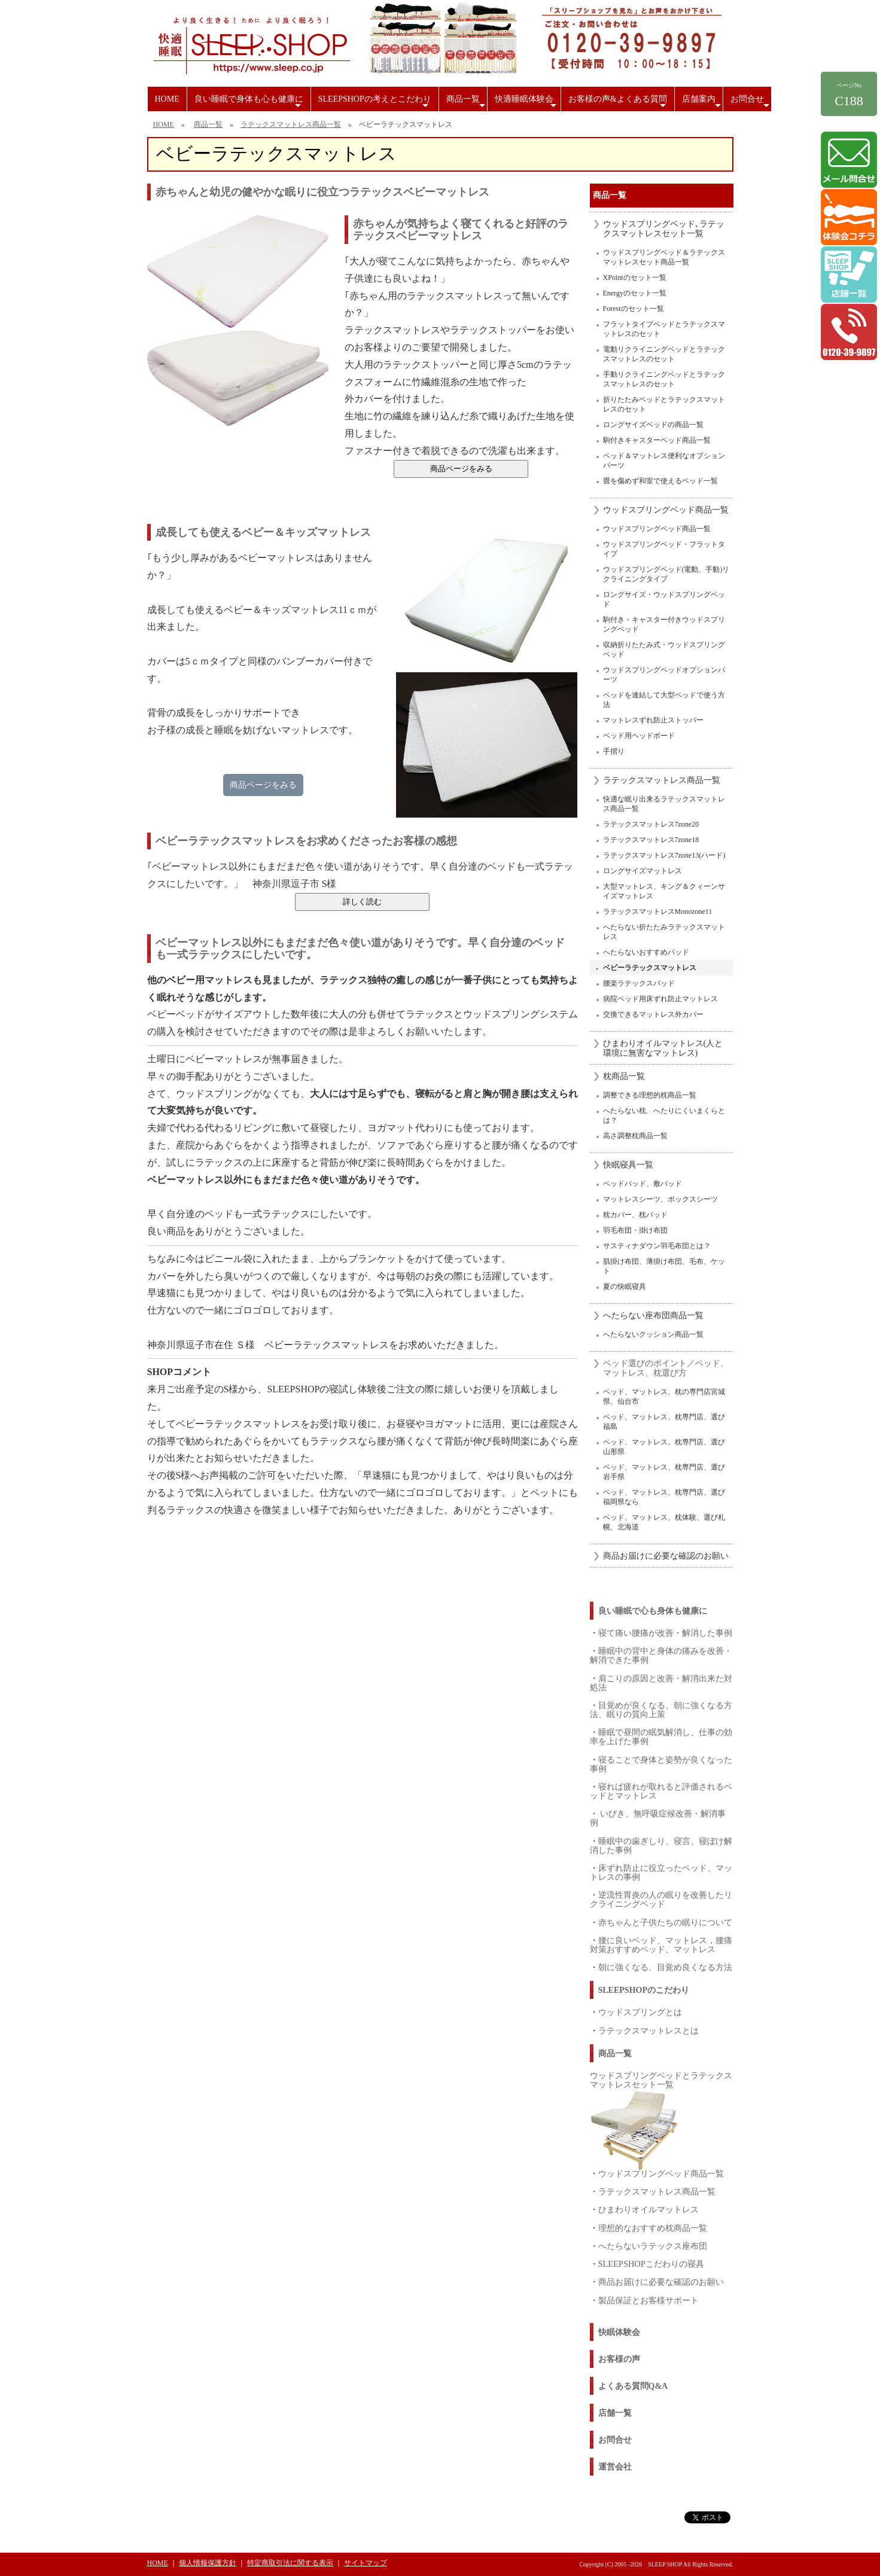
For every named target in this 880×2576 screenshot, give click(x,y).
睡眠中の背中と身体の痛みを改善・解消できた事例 (661, 1655)
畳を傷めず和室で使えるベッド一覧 (660, 481)
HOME (167, 98)
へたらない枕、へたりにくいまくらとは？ (664, 1115)
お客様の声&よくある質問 (618, 102)
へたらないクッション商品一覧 (653, 1334)
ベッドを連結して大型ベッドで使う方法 (664, 700)
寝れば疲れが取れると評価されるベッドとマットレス (661, 1791)
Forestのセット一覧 (633, 308)
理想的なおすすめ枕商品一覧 (652, 2228)
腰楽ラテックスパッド (639, 983)
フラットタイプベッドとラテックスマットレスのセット (664, 329)
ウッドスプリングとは (640, 2012)
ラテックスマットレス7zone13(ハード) (664, 855)
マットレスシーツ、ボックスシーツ (660, 1199)
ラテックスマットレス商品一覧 (290, 124)
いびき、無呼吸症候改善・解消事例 (658, 1818)
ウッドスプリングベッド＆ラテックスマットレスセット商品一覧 (664, 257)
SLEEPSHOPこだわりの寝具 (651, 2264)
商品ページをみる (263, 785)
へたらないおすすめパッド (646, 952)
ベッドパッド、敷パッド (642, 1183)
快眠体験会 (619, 2332)
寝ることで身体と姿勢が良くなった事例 (661, 1764)
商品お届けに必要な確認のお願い (666, 1555)
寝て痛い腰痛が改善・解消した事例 (665, 1633)
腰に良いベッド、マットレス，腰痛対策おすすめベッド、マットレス (661, 1944)
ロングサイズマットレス (642, 871)
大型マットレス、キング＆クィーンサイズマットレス (664, 891)
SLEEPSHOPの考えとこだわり (374, 102)
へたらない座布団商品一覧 (653, 1315)
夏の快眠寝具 (624, 1286)
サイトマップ (365, 2563)
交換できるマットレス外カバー (653, 1014)
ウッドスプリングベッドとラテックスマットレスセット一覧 (661, 2080)
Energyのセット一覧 (634, 293)
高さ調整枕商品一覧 (635, 1136)
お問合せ (751, 102)
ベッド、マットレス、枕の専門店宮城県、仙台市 (664, 1397)
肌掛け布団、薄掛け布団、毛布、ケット (664, 1266)
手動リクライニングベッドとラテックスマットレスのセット (664, 379)
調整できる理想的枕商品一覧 (649, 1095)
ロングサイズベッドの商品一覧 (653, 424)
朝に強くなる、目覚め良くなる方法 (665, 1967)
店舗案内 (702, 102)
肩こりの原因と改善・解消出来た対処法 (661, 1682)
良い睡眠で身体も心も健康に (249, 102)
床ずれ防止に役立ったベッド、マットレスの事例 (661, 1872)
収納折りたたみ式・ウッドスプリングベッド (664, 650)
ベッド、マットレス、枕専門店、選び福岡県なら (664, 1497)
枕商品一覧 (624, 1076)
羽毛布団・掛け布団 (635, 1230)
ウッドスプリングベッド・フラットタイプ (664, 549)
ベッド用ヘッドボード (639, 735)
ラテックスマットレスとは (648, 2030)
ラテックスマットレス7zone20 (651, 824)
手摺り (614, 751)
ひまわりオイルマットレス (648, 2209)
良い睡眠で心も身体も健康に (652, 1610)
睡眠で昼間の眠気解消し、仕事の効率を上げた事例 (661, 1736)
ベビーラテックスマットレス (649, 968)
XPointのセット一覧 (634, 277)
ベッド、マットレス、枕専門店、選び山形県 (664, 1447)
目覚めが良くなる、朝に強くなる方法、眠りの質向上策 (661, 1709)
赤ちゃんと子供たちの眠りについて (665, 1922)
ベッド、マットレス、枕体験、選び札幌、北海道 (664, 1522)
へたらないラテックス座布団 (652, 2246)
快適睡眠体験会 (527, 102)
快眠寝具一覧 (628, 1164)
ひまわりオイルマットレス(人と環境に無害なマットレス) (663, 1048)
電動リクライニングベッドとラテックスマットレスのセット (664, 354)
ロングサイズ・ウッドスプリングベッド (664, 599)
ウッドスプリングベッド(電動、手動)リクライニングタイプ (666, 574)
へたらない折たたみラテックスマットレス (664, 932)
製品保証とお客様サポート (648, 2300)
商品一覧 (466, 102)
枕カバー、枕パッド (635, 1215)
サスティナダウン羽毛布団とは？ (657, 1246)
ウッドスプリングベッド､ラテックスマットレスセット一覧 (663, 229)
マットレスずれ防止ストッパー (653, 720)
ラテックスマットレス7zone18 (651, 840)
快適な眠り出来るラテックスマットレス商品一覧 (664, 804)
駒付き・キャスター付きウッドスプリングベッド (664, 624)
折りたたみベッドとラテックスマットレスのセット (664, 404)
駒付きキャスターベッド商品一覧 (657, 440)
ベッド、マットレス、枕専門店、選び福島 (664, 1422)
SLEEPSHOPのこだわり (643, 1990)
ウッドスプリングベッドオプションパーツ (664, 675)
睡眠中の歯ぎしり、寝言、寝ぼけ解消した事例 (661, 1845)
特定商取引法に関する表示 (290, 2563)
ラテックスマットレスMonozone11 (657, 911)
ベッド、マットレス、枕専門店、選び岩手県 (664, 1472)
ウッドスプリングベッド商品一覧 (666, 509)
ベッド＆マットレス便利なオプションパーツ (664, 461)
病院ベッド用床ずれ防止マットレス (660, 999)
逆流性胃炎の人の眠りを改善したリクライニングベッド (661, 1899)
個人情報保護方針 (207, 2563)
